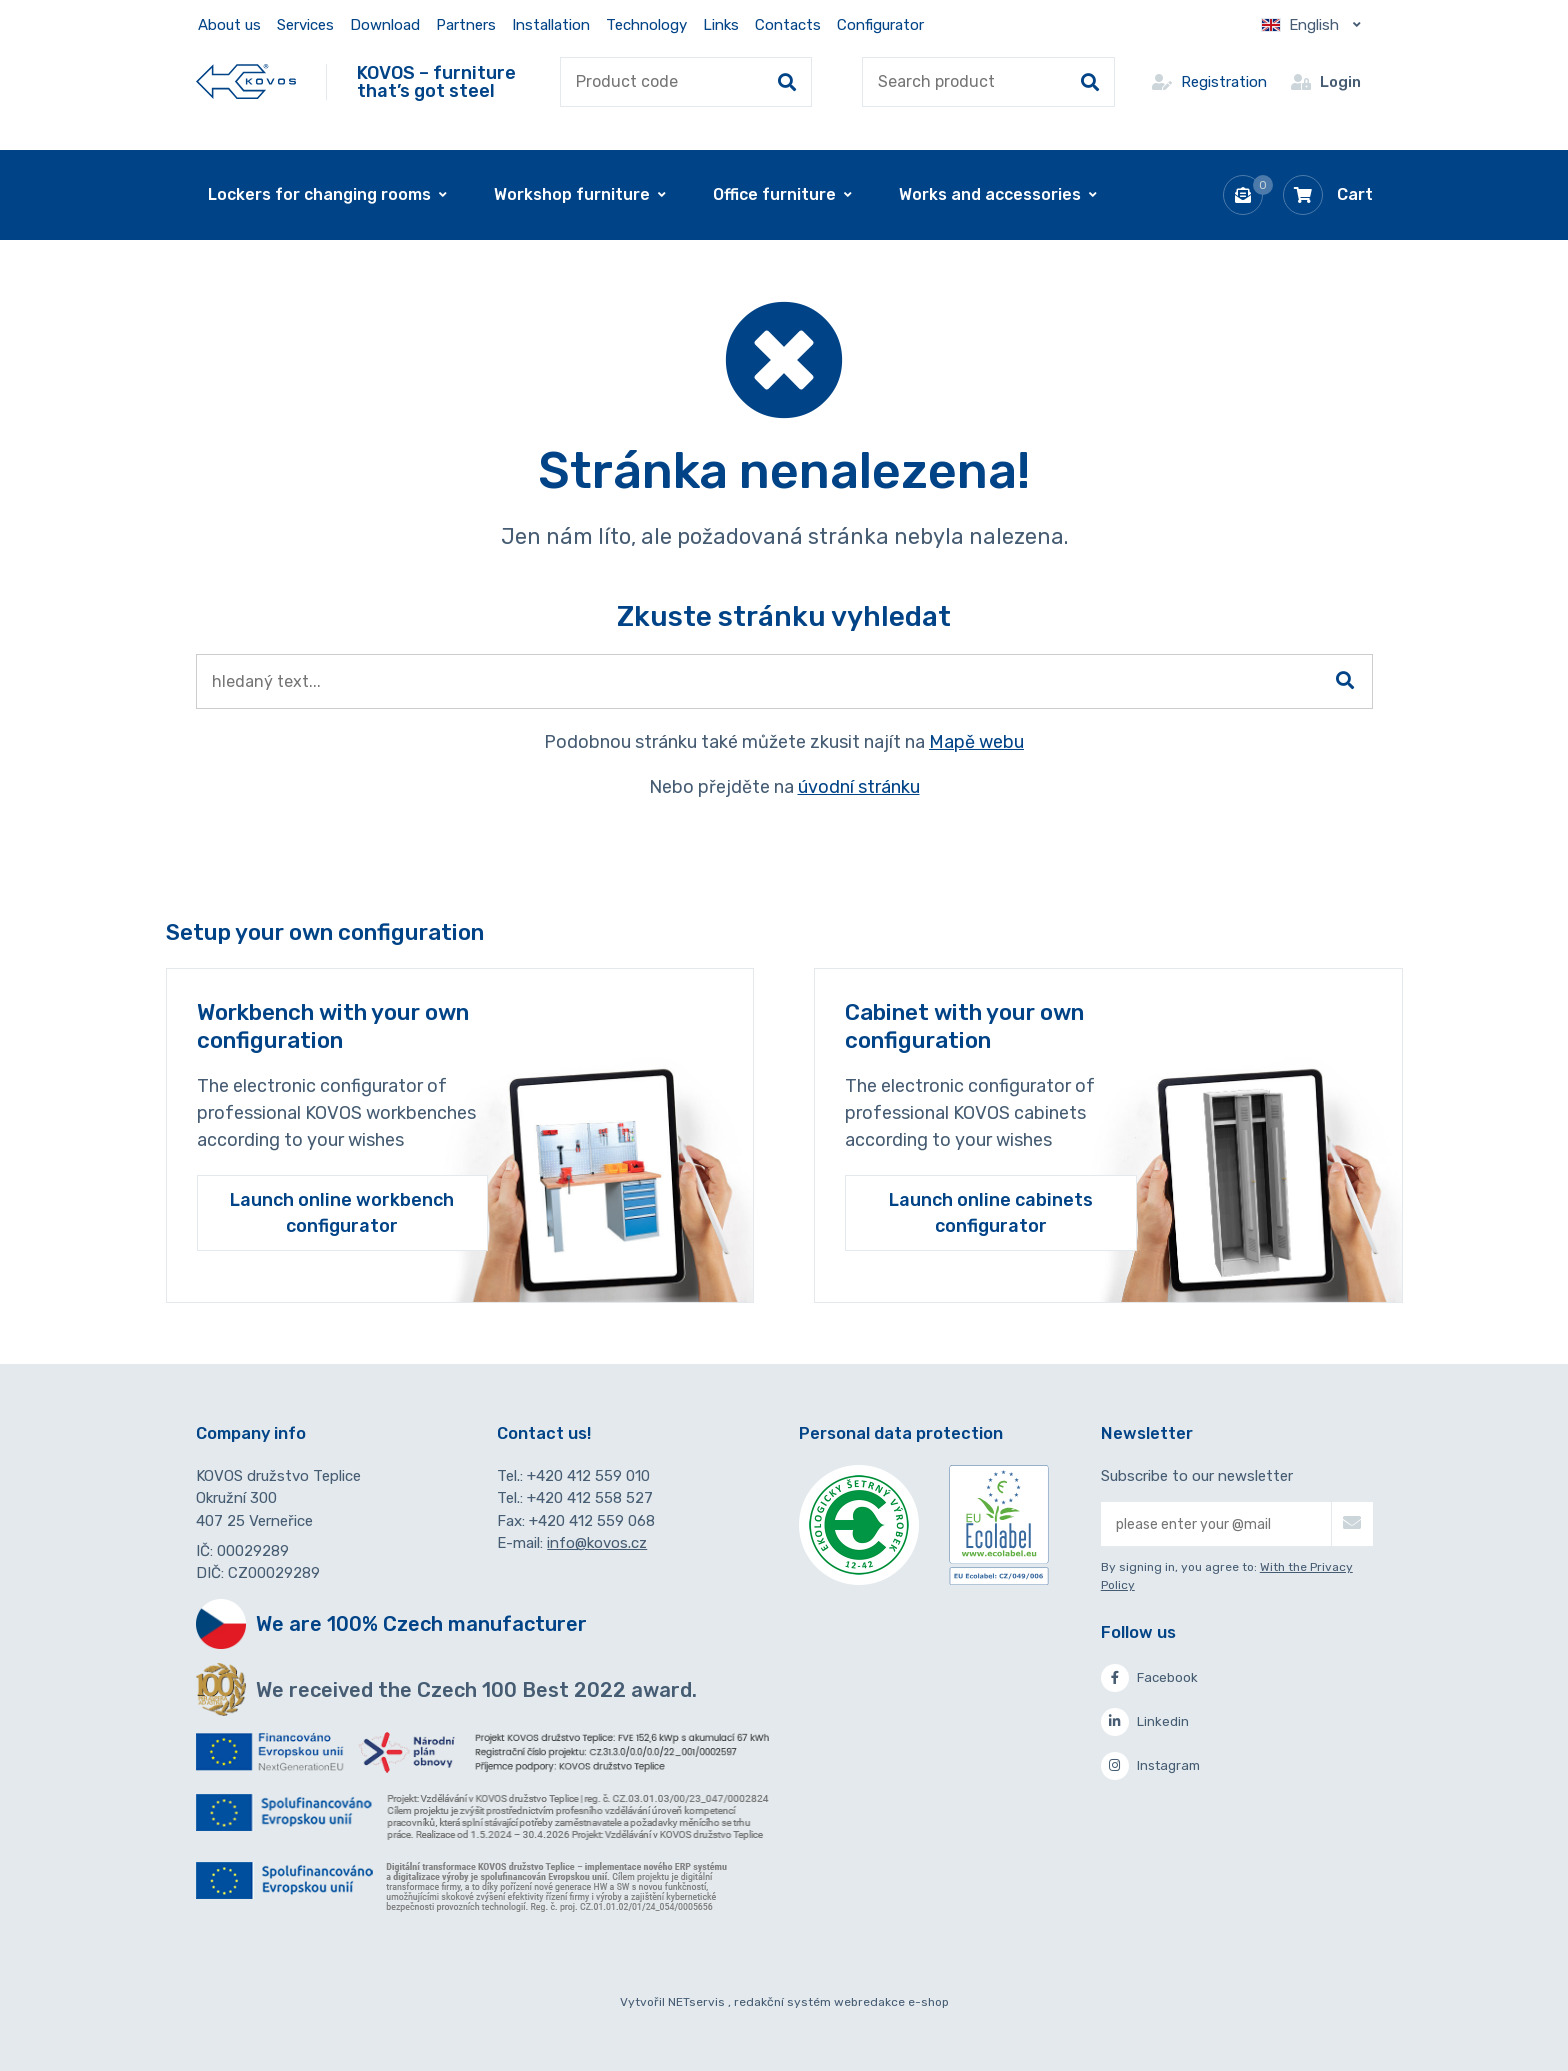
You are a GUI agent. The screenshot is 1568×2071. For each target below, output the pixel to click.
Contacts (788, 25)
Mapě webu (976, 742)
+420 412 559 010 (588, 1476)
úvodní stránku (859, 787)
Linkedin (1145, 1722)
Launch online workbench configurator (342, 1213)
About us (229, 25)
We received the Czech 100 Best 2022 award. (476, 1690)
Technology (646, 25)
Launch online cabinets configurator (991, 1213)
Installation (551, 25)
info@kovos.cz (597, 1543)
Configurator (880, 25)
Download (385, 25)
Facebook (1149, 1678)
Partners (466, 25)
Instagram (1150, 1766)
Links (721, 25)
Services (305, 25)
